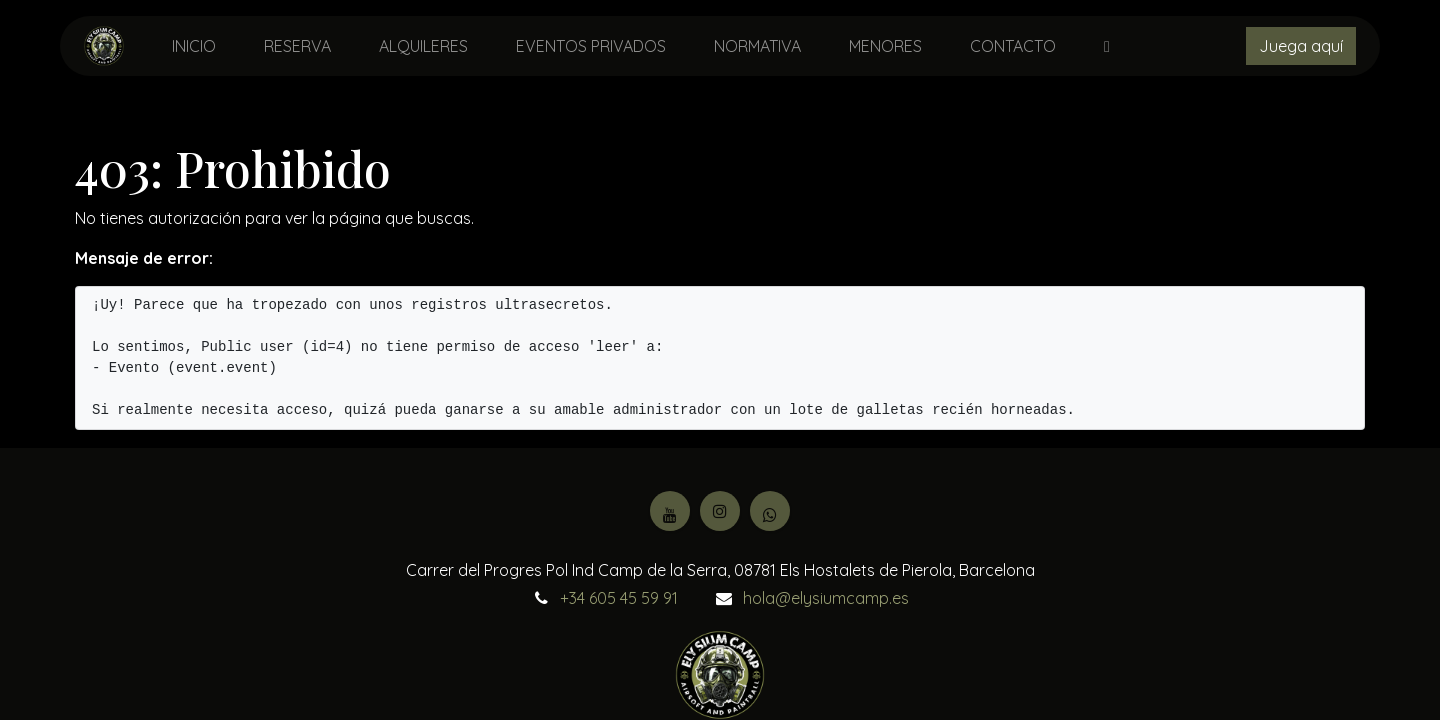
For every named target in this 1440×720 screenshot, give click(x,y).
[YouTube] (670, 511)
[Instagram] (720, 511)
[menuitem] (194, 46)
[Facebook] (770, 511)
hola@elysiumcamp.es (826, 598)
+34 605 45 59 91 (619, 598)
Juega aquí (1301, 46)
